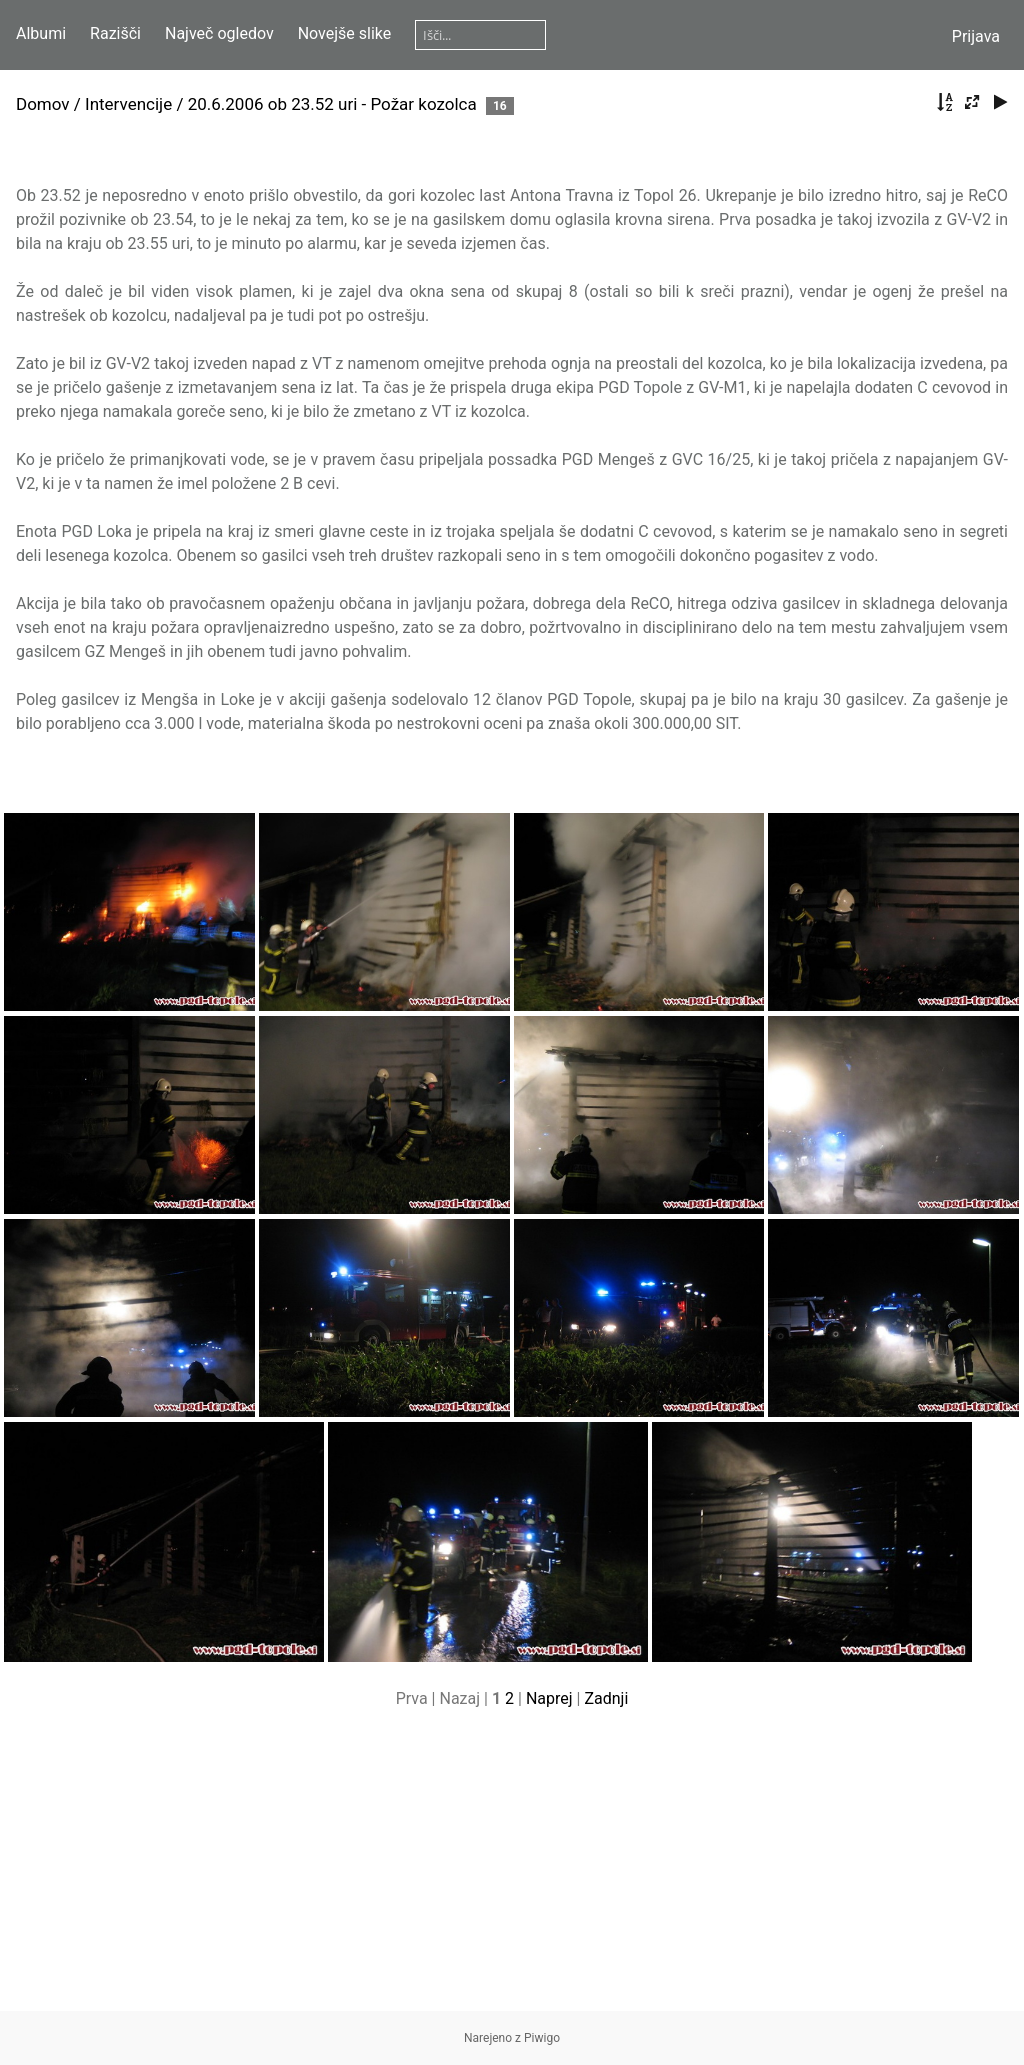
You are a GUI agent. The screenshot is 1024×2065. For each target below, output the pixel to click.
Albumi (41, 33)
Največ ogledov (219, 33)
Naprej (549, 1698)
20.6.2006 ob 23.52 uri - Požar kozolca (332, 104)
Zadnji (606, 1698)
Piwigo (542, 2038)
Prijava (976, 36)
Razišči (115, 33)
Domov (43, 104)
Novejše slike (345, 33)
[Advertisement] (512, 1871)
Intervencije (128, 104)
